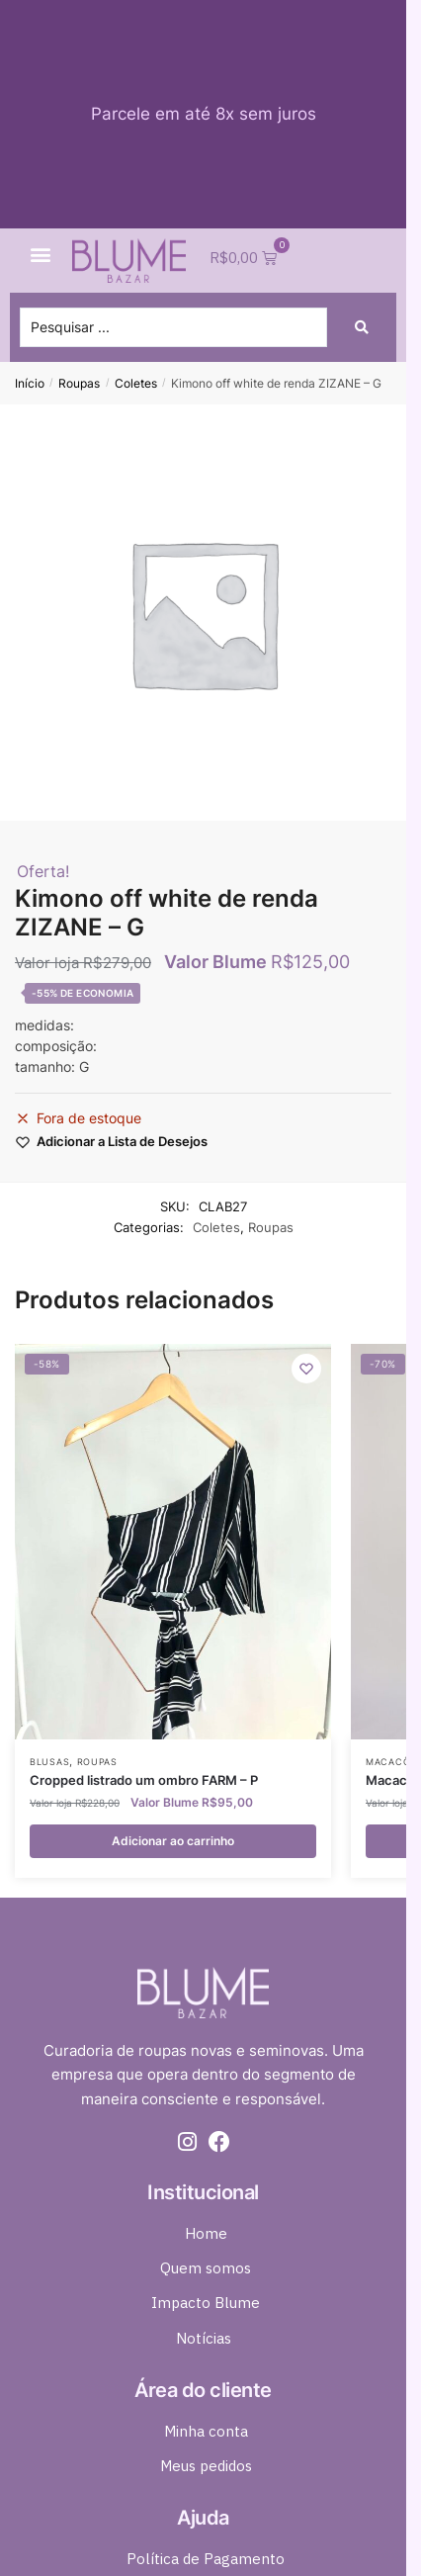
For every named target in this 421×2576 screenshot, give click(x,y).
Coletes (136, 383)
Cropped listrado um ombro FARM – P (144, 1780)
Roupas (79, 383)
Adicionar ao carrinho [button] (173, 1840)
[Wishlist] (306, 1368)
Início (29, 383)
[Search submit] (361, 327)
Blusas (49, 1761)
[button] (41, 254)
